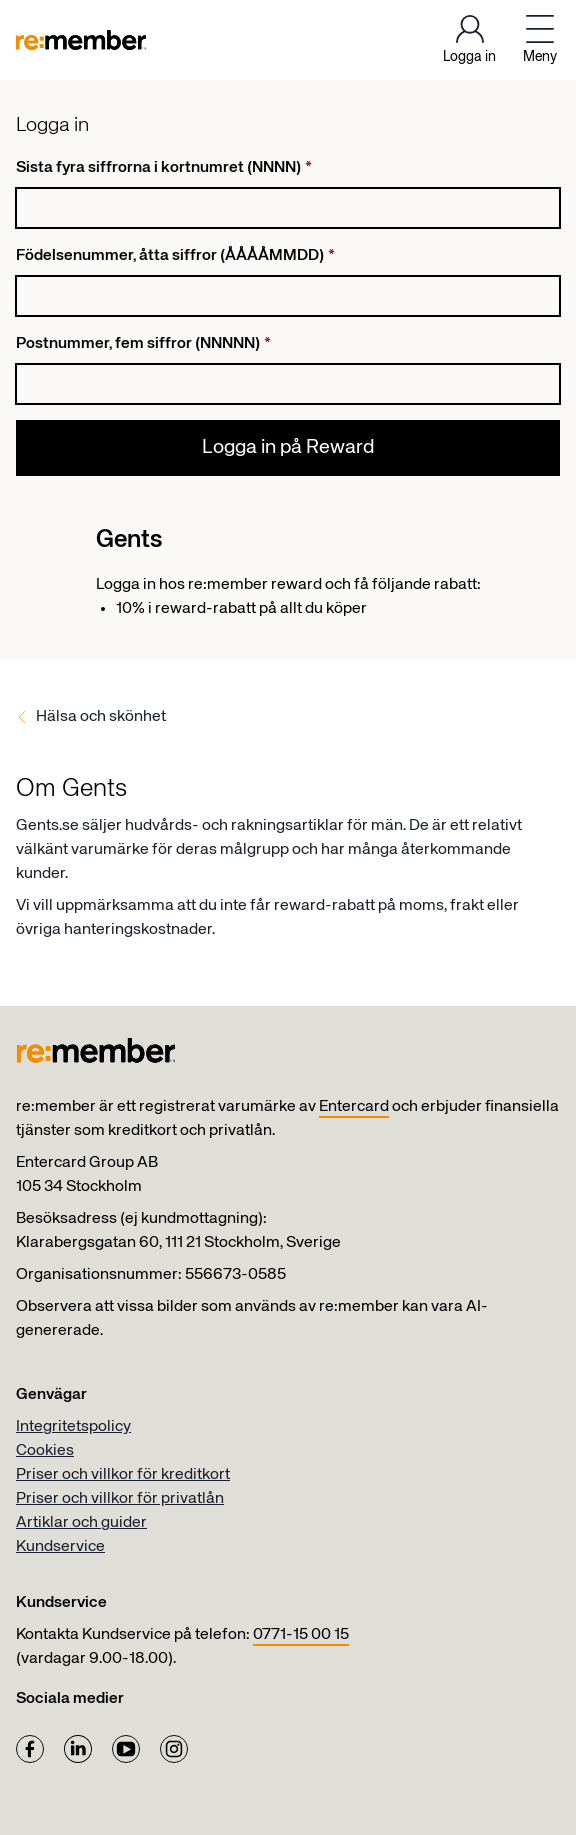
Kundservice (60, 1547)
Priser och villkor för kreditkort (123, 1475)
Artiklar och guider (81, 1523)
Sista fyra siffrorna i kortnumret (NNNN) (164, 168)
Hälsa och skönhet (101, 717)
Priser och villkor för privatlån (120, 1499)
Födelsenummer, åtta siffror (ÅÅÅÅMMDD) (175, 256)
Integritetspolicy (73, 1427)
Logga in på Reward (288, 447)
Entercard (354, 1107)
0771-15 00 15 (301, 1635)
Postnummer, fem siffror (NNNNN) (143, 344)
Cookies (45, 1451)
